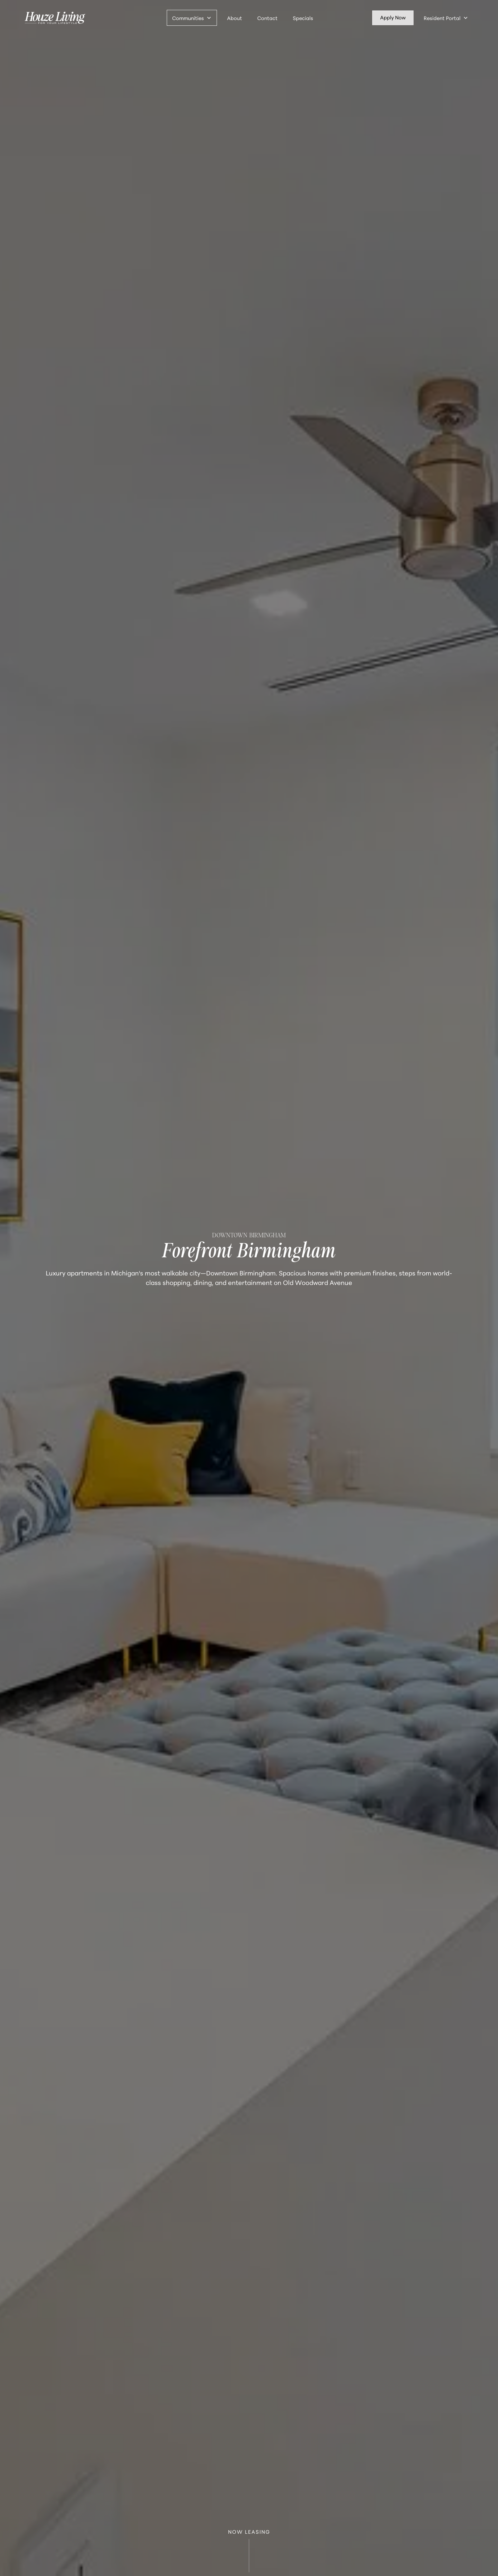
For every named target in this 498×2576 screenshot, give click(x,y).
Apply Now (393, 17)
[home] (55, 18)
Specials (303, 17)
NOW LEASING (249, 2552)
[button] (192, 18)
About (234, 17)
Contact (267, 17)
